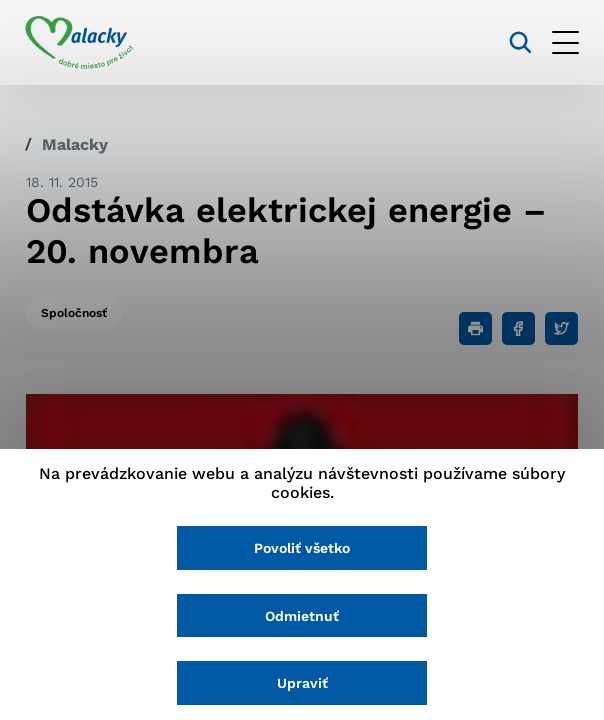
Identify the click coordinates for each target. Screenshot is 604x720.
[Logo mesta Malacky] (80, 43)
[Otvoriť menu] (564, 42)
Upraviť (302, 683)
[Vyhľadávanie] (519, 42)
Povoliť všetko (302, 548)
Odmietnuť (302, 616)
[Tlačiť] (475, 328)
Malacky (75, 144)
